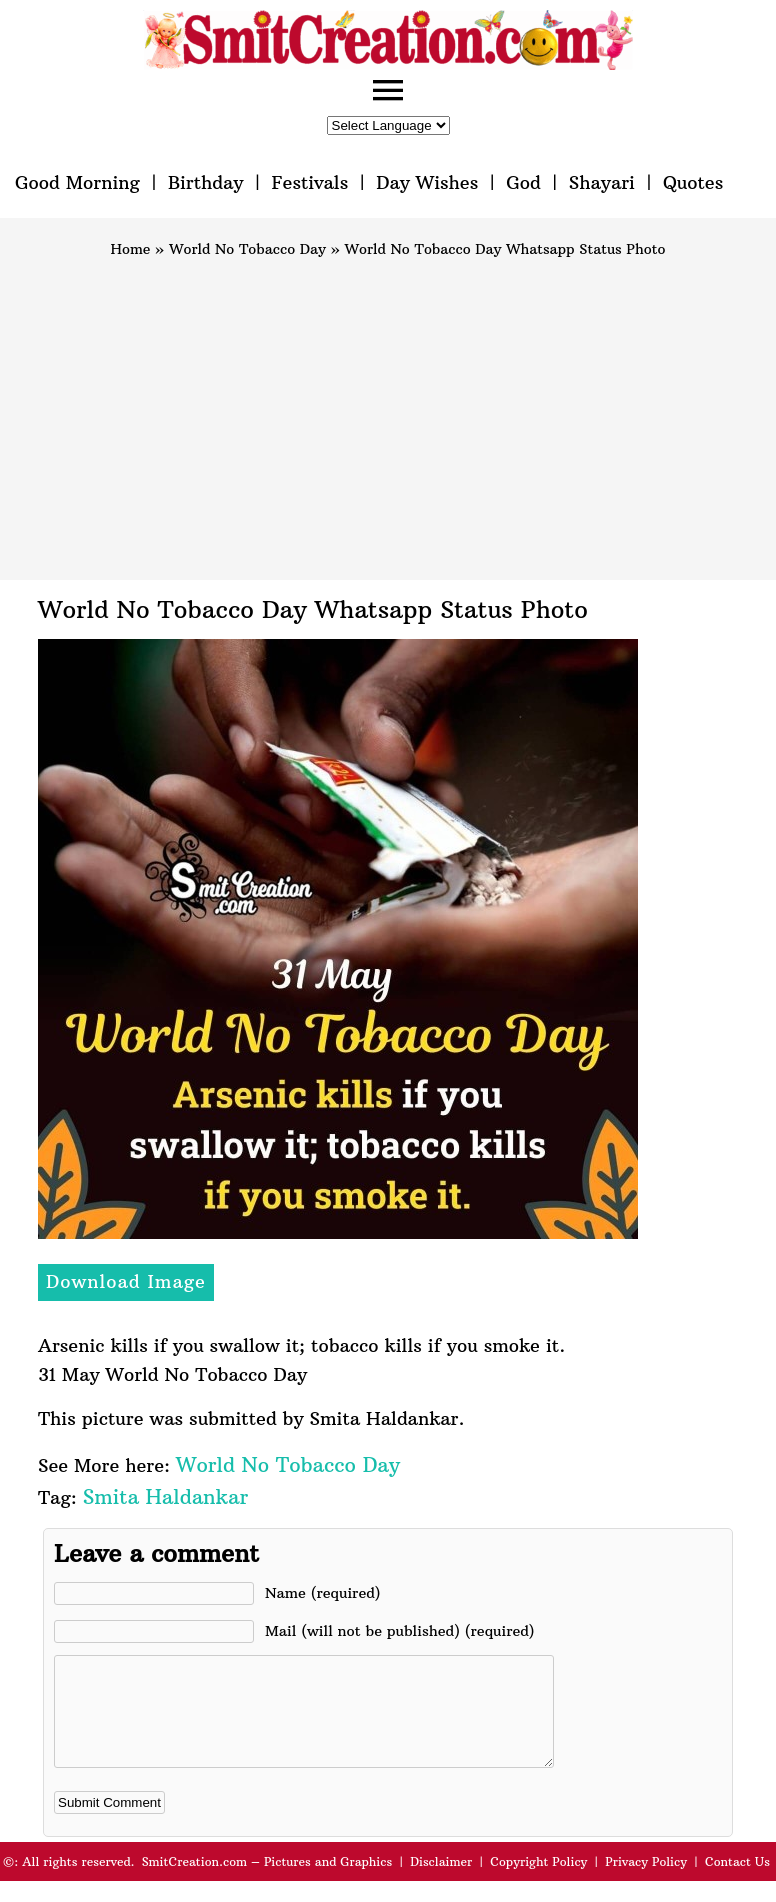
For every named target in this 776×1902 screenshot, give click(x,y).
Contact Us (737, 1882)
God (523, 182)
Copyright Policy (538, 1882)
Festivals (309, 182)
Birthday (206, 182)
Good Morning (77, 182)
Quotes (693, 182)
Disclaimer (441, 1882)
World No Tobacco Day (247, 249)
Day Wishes (427, 182)
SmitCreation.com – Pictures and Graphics (267, 1882)
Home (131, 249)
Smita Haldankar (165, 1496)
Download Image (126, 1281)
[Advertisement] (388, 410)
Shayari (602, 182)
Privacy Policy (646, 1882)
